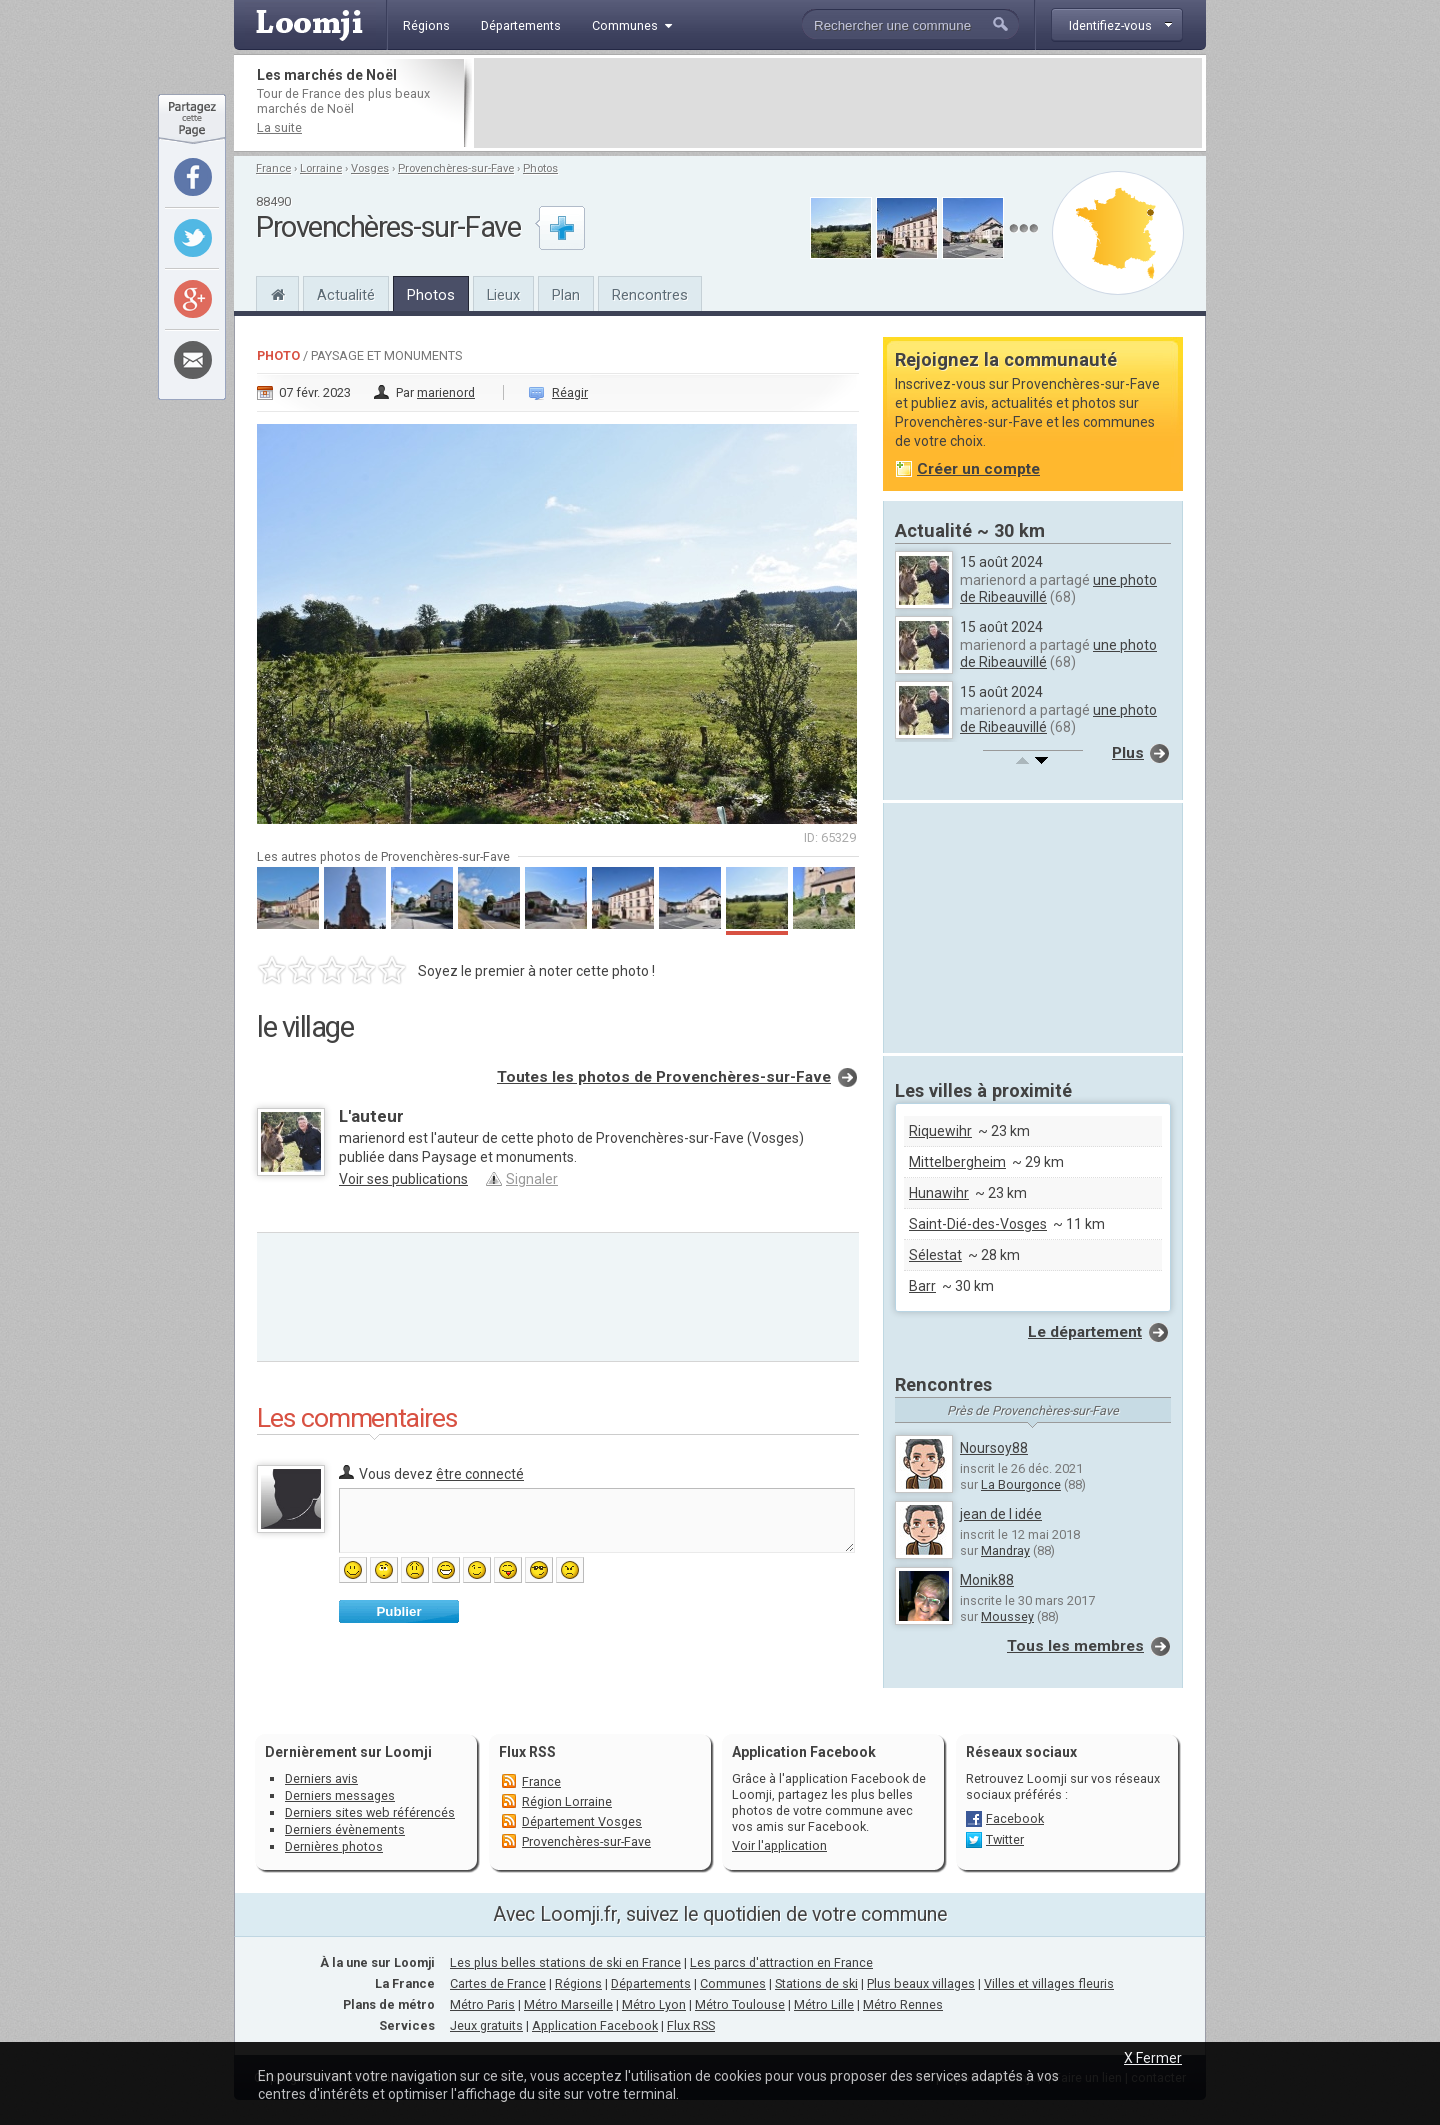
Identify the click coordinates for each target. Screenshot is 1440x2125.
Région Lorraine (567, 1801)
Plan (566, 295)
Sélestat (935, 1255)
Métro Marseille (568, 2004)
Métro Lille (824, 2004)
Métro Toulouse (740, 2004)
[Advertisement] (838, 103)
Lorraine (321, 168)
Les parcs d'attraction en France (781, 1962)
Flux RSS (527, 1752)
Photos (540, 168)
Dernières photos (334, 1846)
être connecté (480, 1474)
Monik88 (987, 1580)
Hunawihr (939, 1193)
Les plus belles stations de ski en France (565, 1962)
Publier (398, 1611)
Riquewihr (940, 1131)
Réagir (570, 392)
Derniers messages (340, 1795)
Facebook (1015, 1818)
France (273, 168)
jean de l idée (1001, 1514)
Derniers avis (321, 1778)
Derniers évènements (345, 1829)
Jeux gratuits (486, 2025)
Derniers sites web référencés (370, 1812)
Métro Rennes (903, 2004)
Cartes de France (498, 1983)
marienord (446, 392)
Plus (1128, 753)
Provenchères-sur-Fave (456, 168)
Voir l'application (779, 1845)
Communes (733, 1983)
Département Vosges (582, 1821)
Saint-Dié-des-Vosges (978, 1224)
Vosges (370, 168)
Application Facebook (595, 2025)
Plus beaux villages (921, 1983)
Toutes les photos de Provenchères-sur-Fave (664, 1077)
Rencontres (650, 295)
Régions (578, 1983)
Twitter (1005, 1839)
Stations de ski (816, 1983)
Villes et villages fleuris (1049, 1983)
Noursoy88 (994, 1448)
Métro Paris (482, 2004)
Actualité (346, 295)
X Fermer (1153, 2058)
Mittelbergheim (957, 1162)
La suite (279, 127)
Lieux (503, 295)
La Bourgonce (1021, 1484)
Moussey (1007, 1616)
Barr (922, 1286)
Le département (1085, 1332)
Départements (651, 1983)
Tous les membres (1075, 1646)
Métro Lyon (654, 2004)
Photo (278, 355)
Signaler (532, 1179)
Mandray (1005, 1550)
